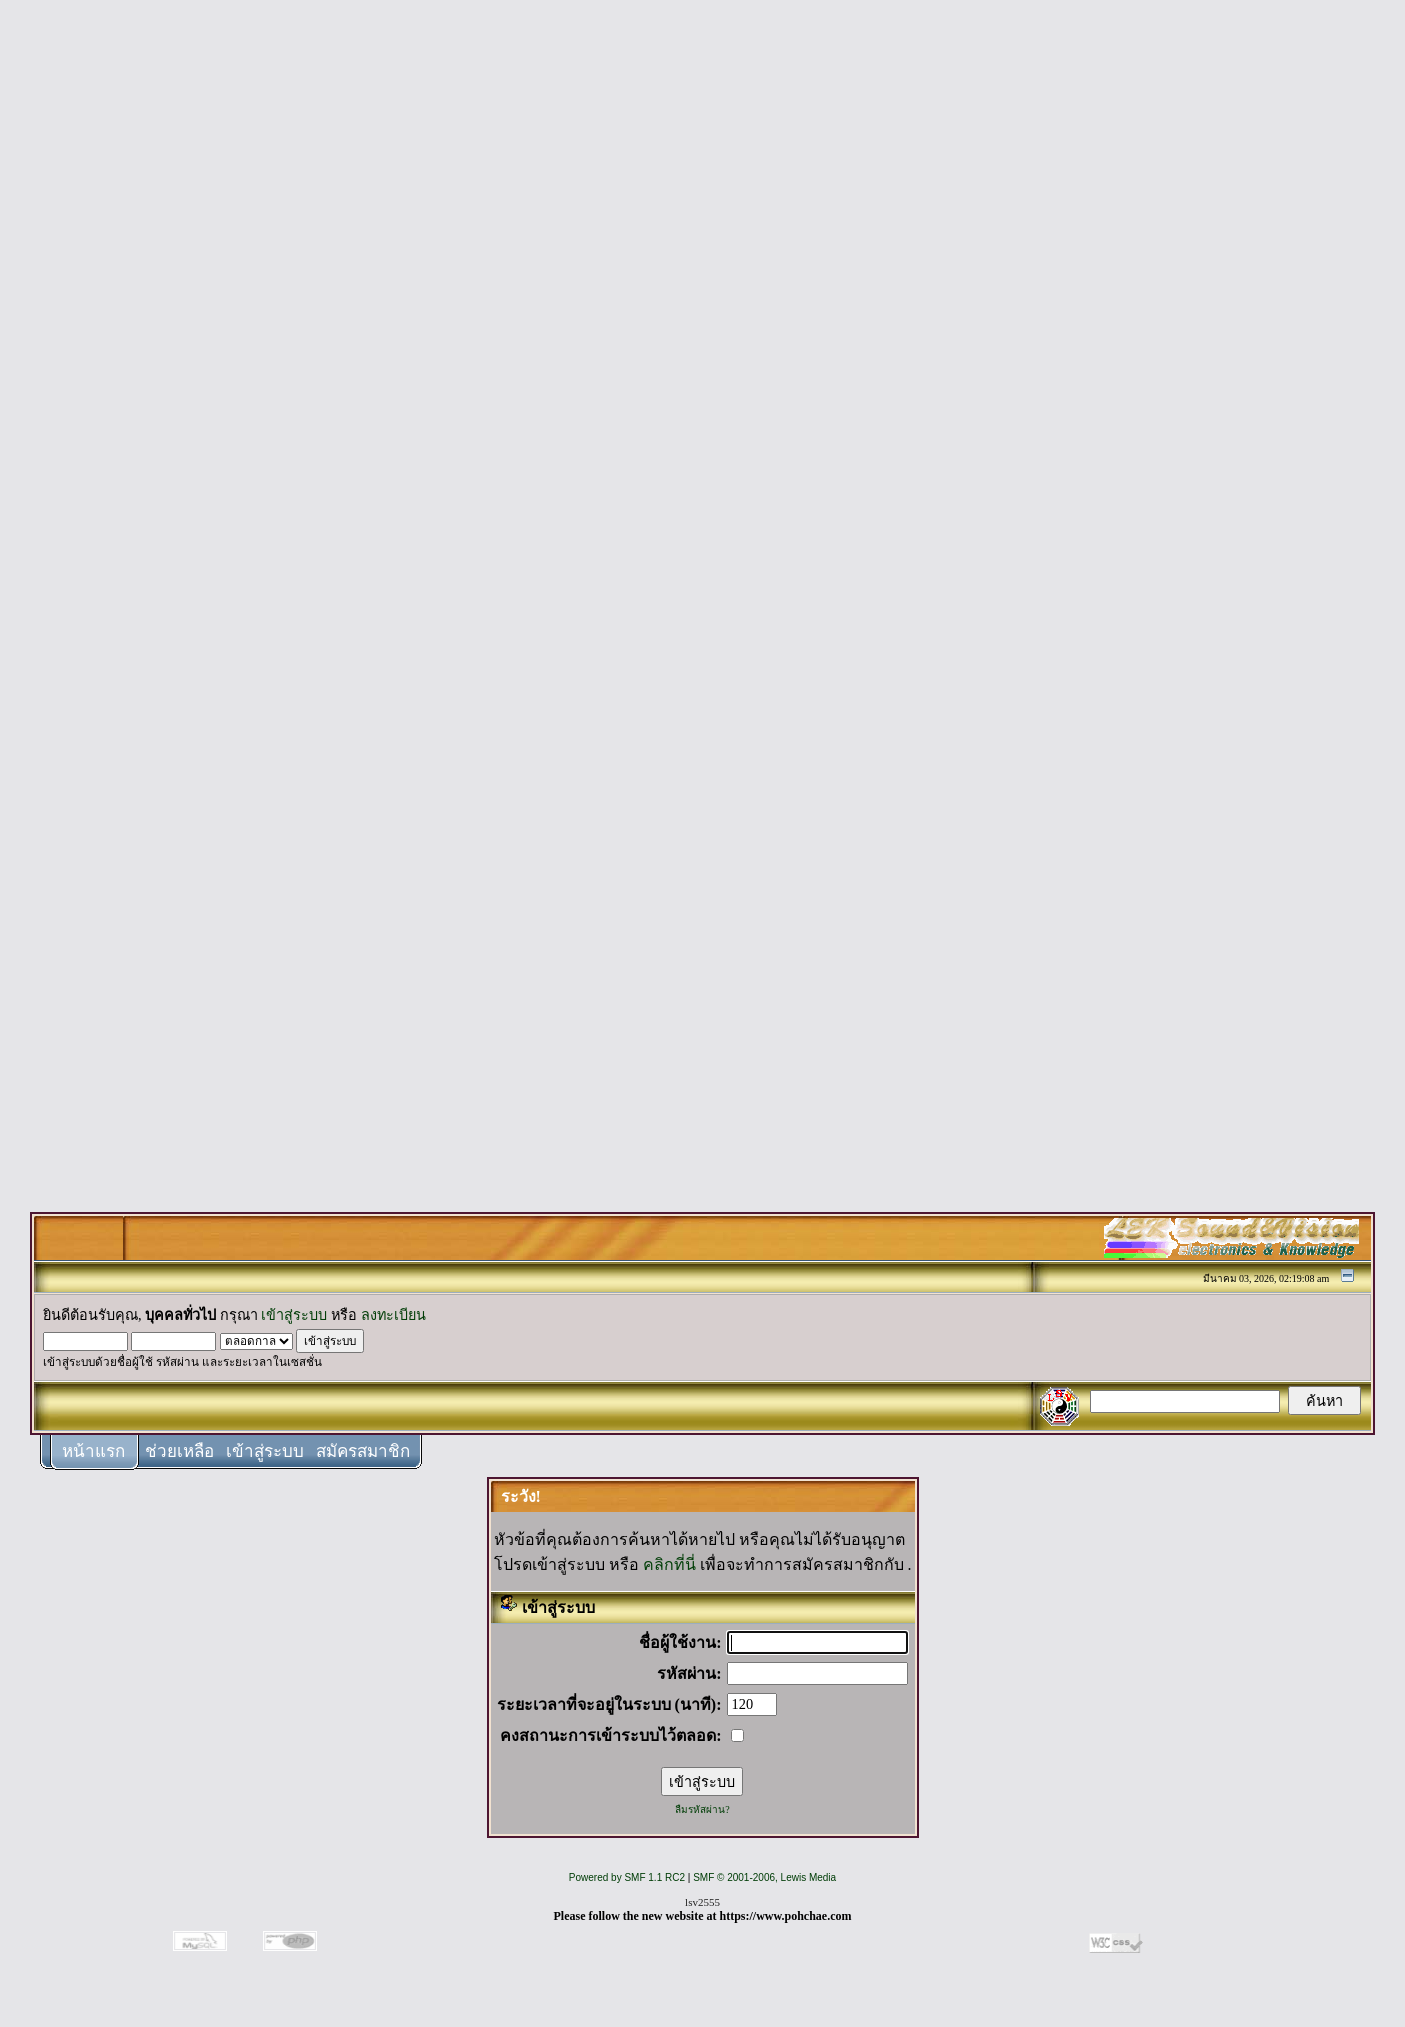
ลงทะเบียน (393, 1315)
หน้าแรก (93, 1451)
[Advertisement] (703, 312)
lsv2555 (702, 1902)
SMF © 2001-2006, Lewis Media (764, 1877)
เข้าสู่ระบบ (294, 1315)
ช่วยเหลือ (179, 1451)
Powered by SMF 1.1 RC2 (627, 1877)
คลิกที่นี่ (669, 1564)
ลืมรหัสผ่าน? (702, 1809)
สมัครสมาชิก (363, 1451)
